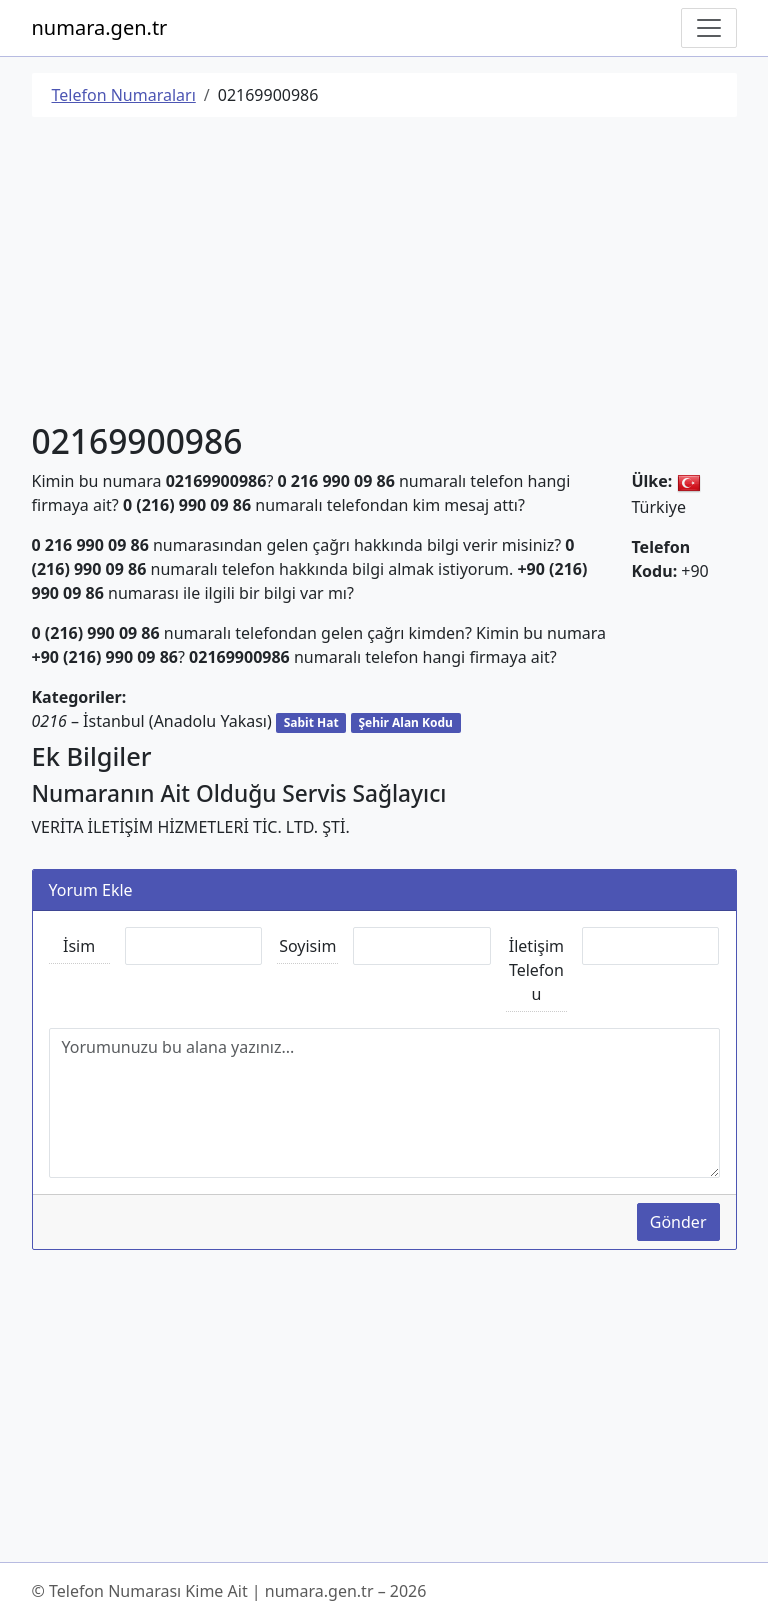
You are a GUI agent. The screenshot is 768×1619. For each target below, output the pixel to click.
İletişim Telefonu (536, 970)
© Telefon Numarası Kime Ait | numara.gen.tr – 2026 (229, 1591)
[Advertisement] (384, 273)
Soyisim (307, 946)
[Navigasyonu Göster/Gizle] (709, 28)
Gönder (678, 1222)
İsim (79, 946)
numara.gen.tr (100, 27)
